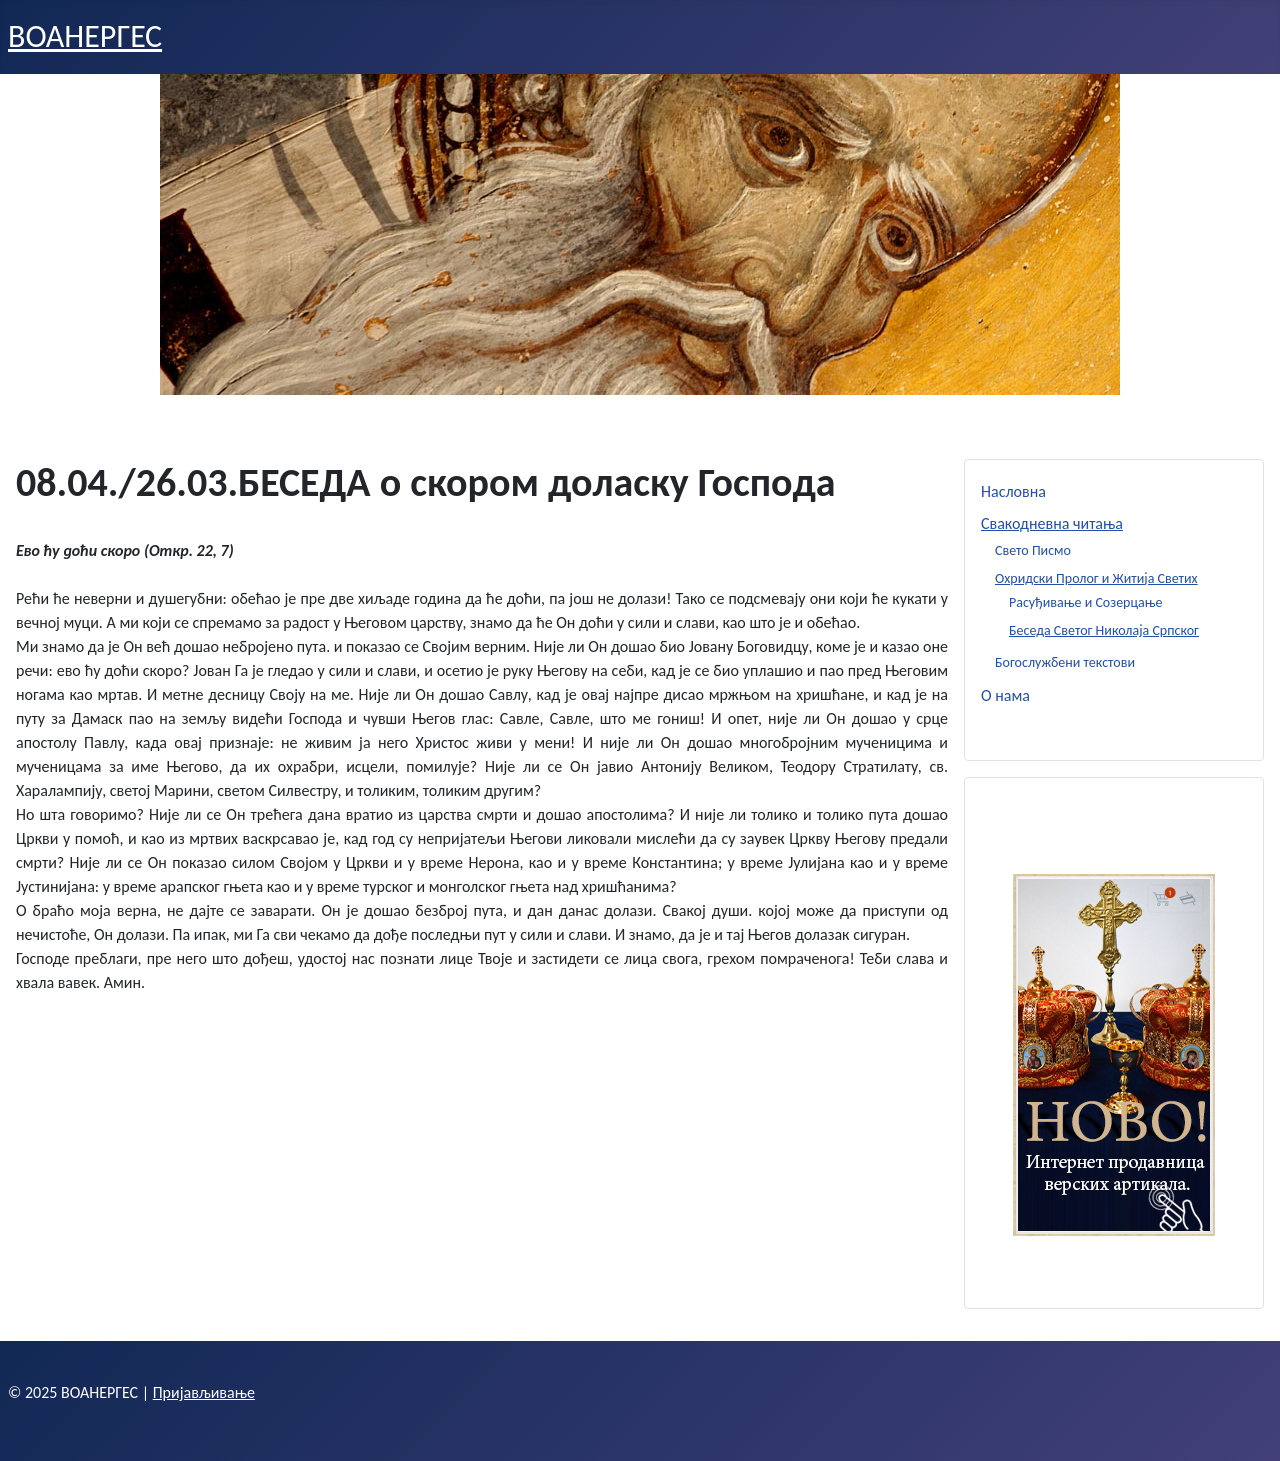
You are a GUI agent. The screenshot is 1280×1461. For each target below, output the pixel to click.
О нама (1005, 695)
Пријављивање (204, 1392)
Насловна (1013, 491)
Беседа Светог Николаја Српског (1104, 630)
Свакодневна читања (1052, 523)
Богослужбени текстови (1065, 662)
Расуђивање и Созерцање (1086, 602)
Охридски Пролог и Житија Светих (1096, 578)
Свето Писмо (1033, 550)
